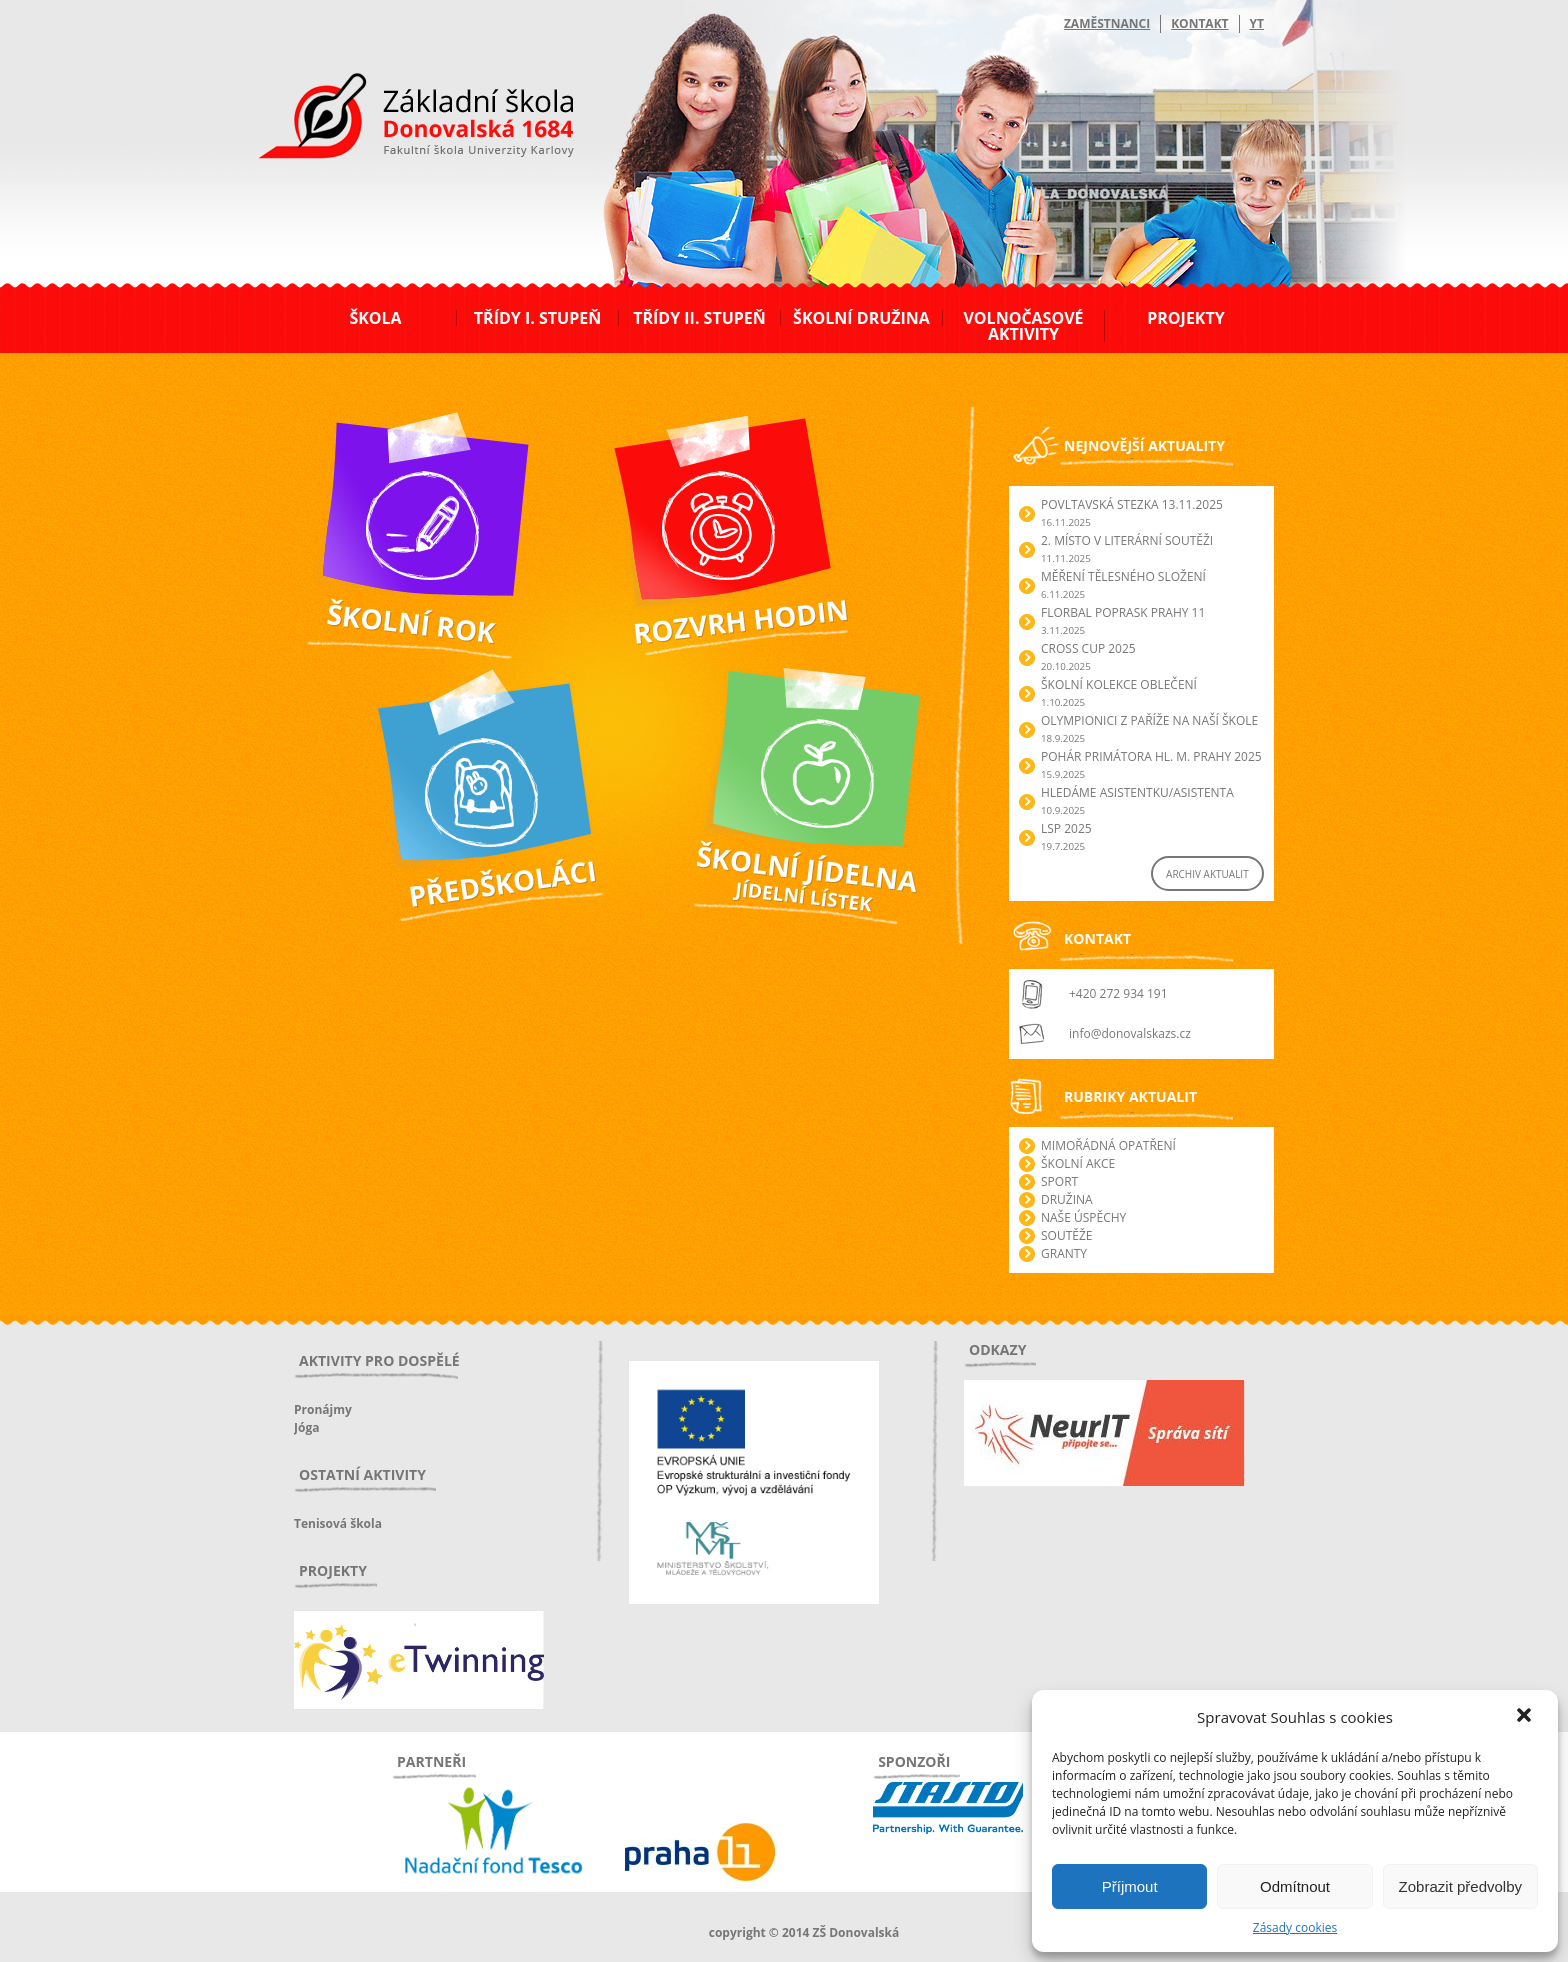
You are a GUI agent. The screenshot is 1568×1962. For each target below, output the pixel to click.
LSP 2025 (1066, 828)
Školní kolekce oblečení (1119, 684)
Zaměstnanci (1107, 23)
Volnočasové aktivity (1023, 326)
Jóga (306, 1427)
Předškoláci (398, 673)
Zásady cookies (1295, 1927)
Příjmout (1130, 1886)
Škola (375, 318)
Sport (1059, 1181)
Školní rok (324, 413)
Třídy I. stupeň (537, 318)
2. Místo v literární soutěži (1127, 540)
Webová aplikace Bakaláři (681, 413)
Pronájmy (323, 1409)
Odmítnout (1295, 1886)
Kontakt (1199, 23)
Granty (1064, 1253)
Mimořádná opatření (1108, 1145)
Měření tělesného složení (1123, 576)
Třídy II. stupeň (699, 318)
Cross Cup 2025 (1088, 648)
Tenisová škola (338, 1523)
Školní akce (1078, 1163)
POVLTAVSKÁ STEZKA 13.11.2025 (1132, 504)
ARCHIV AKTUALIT (1207, 874)
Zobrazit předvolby (1460, 1886)
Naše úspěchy (1083, 1217)
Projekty (1185, 318)
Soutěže (1066, 1235)
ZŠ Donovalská (402, 119)
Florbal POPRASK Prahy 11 (1123, 612)
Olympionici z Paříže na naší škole (1149, 720)
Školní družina (861, 318)
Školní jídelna (724, 673)
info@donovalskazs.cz (1130, 1033)
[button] (1526, 1717)
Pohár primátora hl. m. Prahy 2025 (1151, 756)
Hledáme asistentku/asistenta (1137, 792)
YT (1257, 23)
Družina (1067, 1199)
